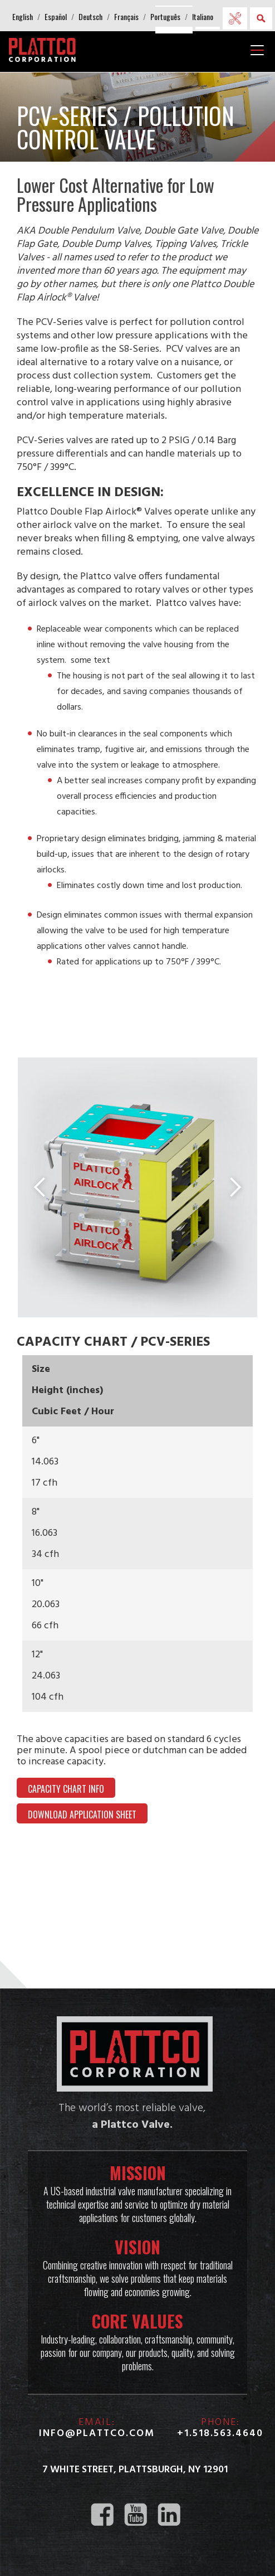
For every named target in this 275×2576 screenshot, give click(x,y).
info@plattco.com (97, 2433)
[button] (22, 17)
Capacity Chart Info (66, 1790)
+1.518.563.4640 (220, 2433)
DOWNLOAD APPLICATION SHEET (82, 1815)
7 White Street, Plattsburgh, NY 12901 (135, 2470)
